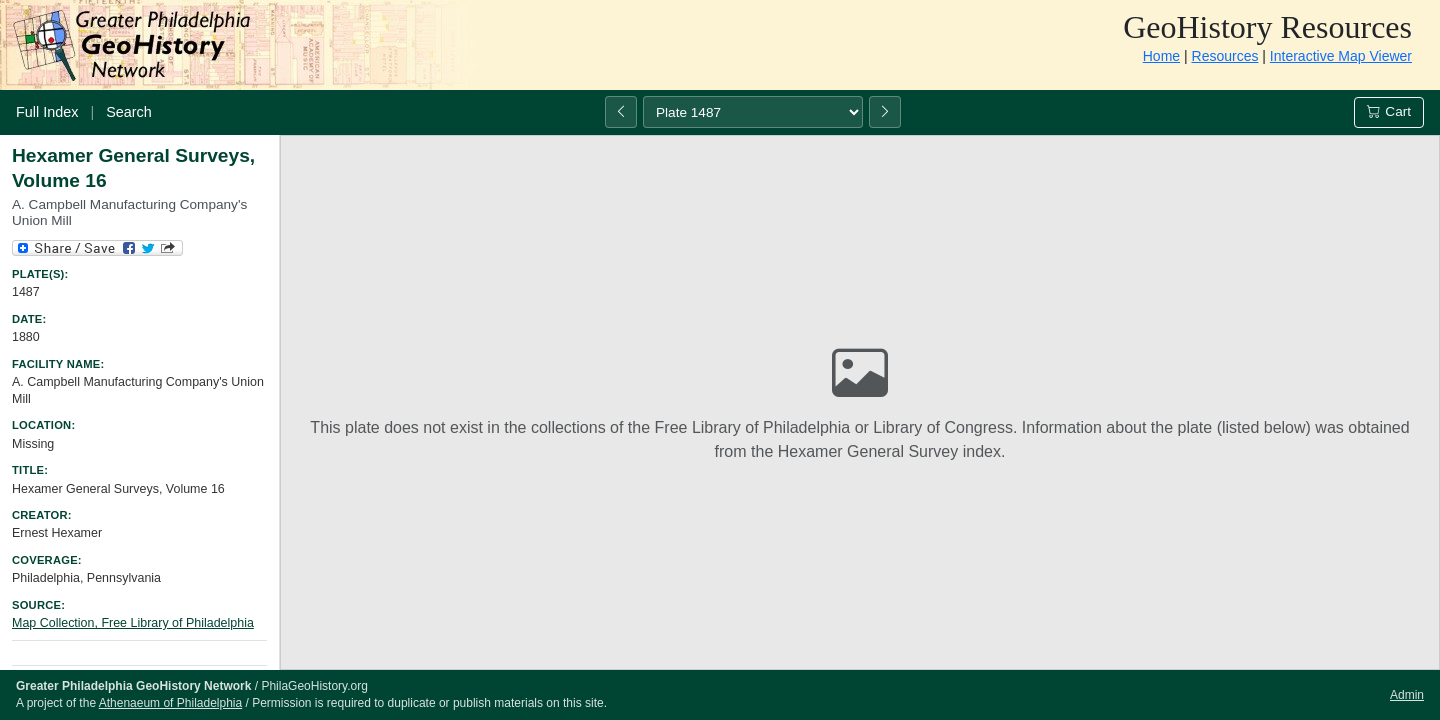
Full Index (47, 112)
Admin (1407, 695)
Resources (1225, 56)
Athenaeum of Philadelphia (170, 703)
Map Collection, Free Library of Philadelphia (133, 623)
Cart (1389, 111)
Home (1161, 56)
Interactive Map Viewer (1341, 56)
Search (129, 112)
